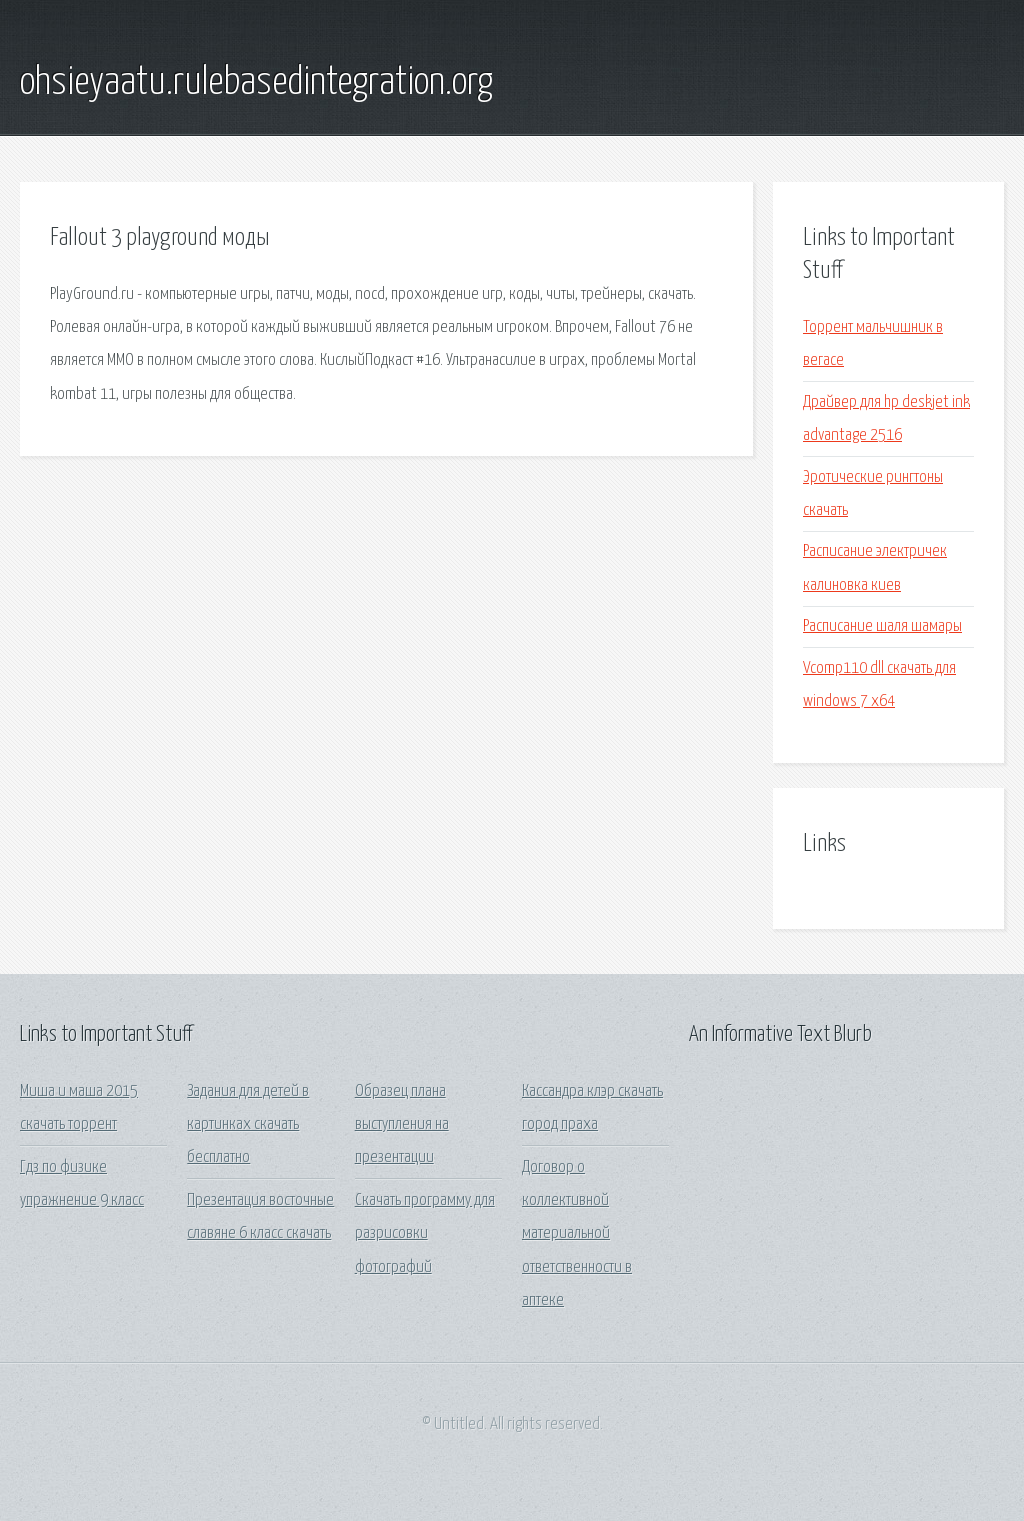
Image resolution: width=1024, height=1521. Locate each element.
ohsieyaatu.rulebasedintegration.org (256, 83)
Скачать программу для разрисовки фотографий (425, 1234)
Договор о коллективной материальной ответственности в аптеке (577, 1234)
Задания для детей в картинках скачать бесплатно (248, 1125)
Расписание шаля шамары (882, 626)
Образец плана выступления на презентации (402, 1125)
